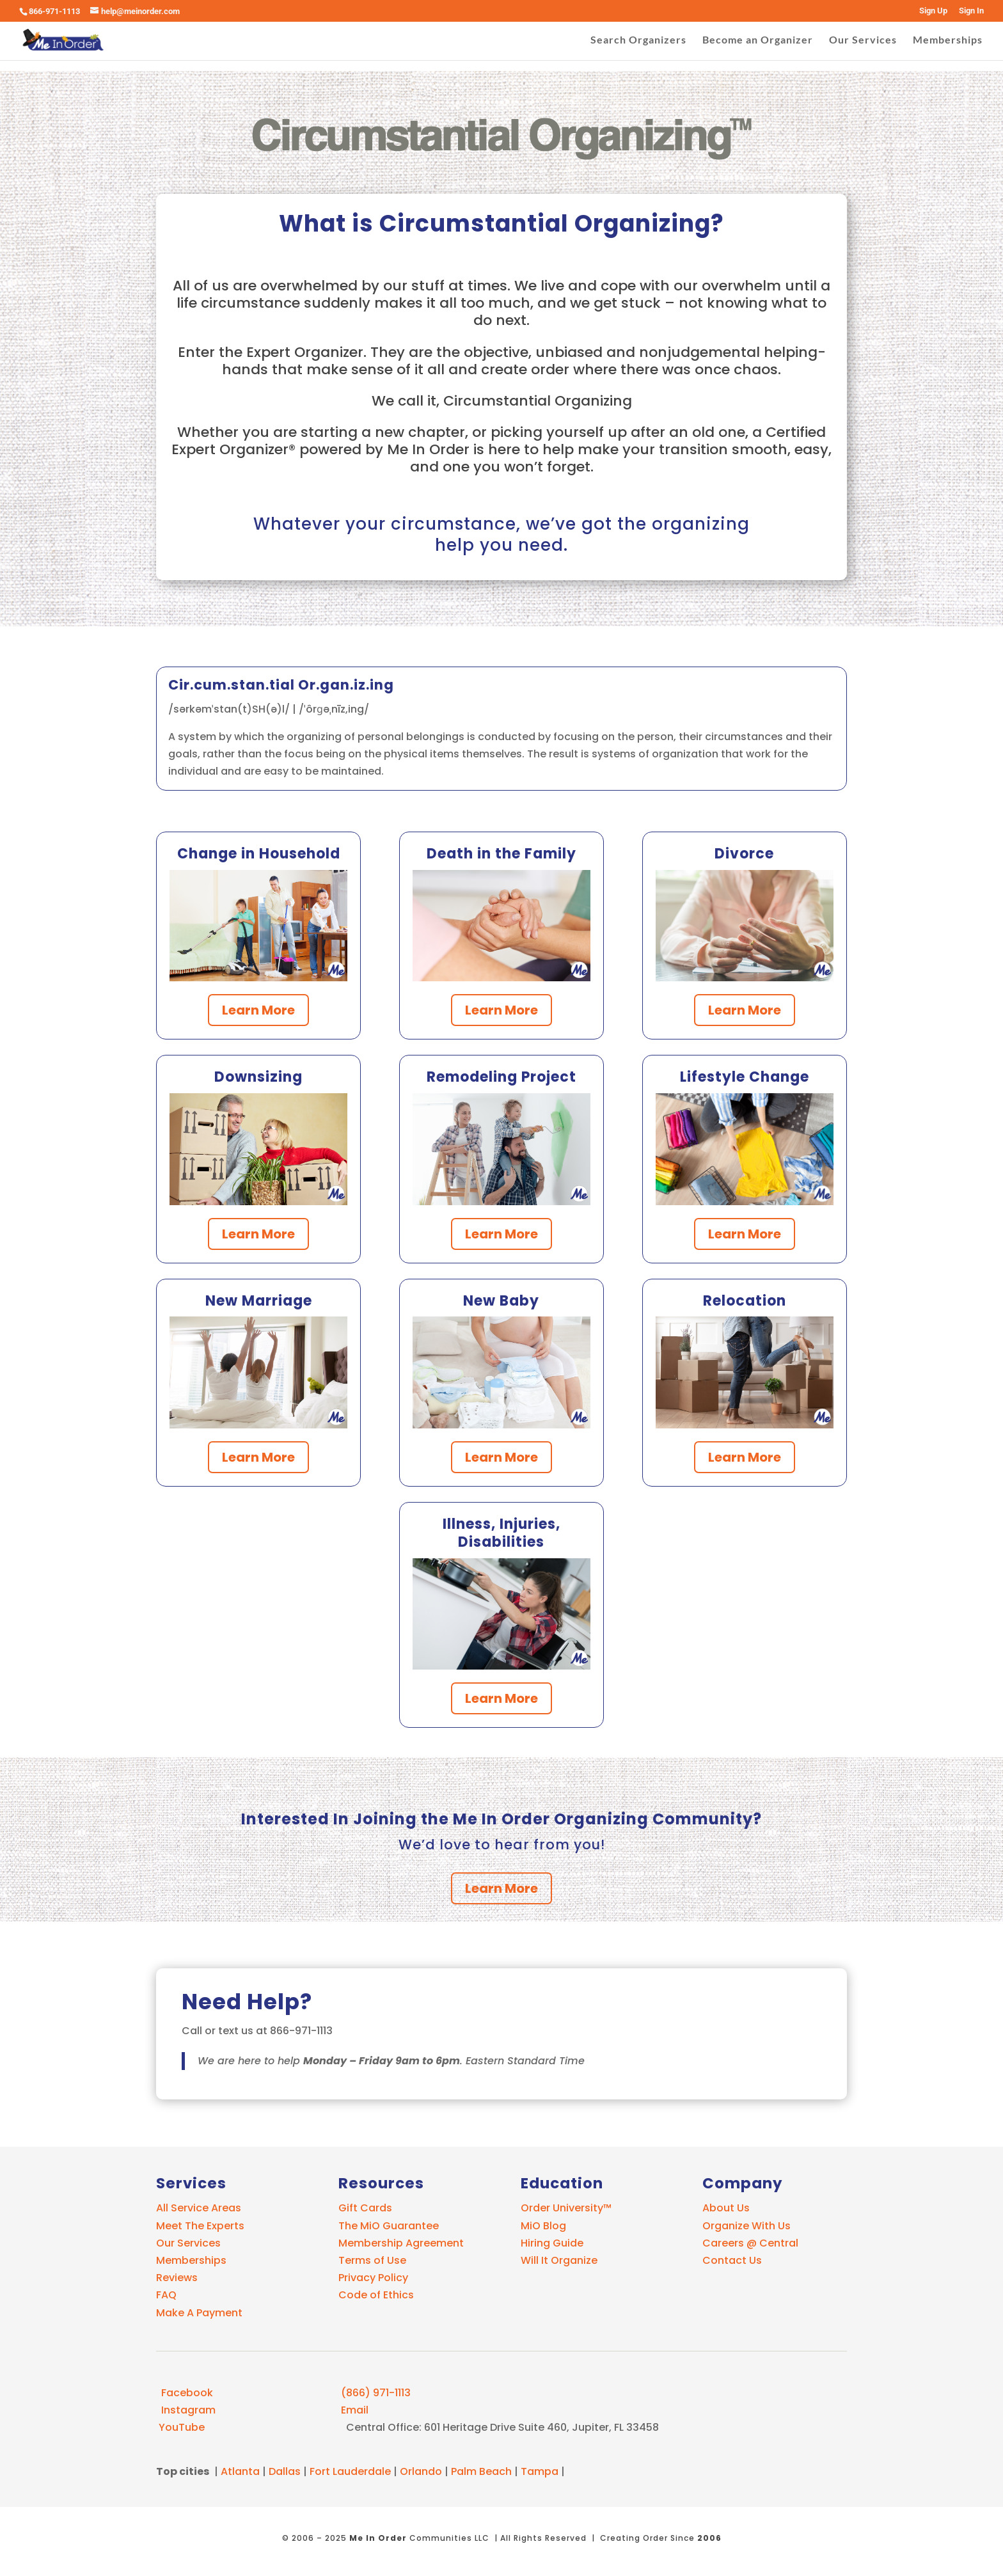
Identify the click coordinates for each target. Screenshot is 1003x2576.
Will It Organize (559, 2260)
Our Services (863, 40)
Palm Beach (481, 2471)
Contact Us (732, 2260)
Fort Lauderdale (350, 2471)
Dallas (285, 2471)
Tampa (539, 2471)
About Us (726, 2208)
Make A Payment (199, 2312)
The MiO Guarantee (388, 2225)
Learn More (258, 1010)
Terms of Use (372, 2260)
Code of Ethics (376, 2295)
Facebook (184, 2392)
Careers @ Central (750, 2243)
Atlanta (240, 2471)
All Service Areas (198, 2208)
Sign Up (933, 10)
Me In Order (378, 2538)
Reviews (177, 2277)
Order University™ (566, 2208)
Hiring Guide (552, 2243)
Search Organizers (638, 40)
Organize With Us (746, 2225)
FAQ (166, 2295)
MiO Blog (543, 2225)
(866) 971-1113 (374, 2392)
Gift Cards (365, 2208)
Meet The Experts (200, 2225)
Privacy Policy (373, 2277)
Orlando (421, 2471)
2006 (709, 2538)
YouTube (180, 2427)
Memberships (948, 40)
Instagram (186, 2410)
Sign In (971, 10)
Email (353, 2410)
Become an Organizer (757, 40)
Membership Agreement (401, 2243)
